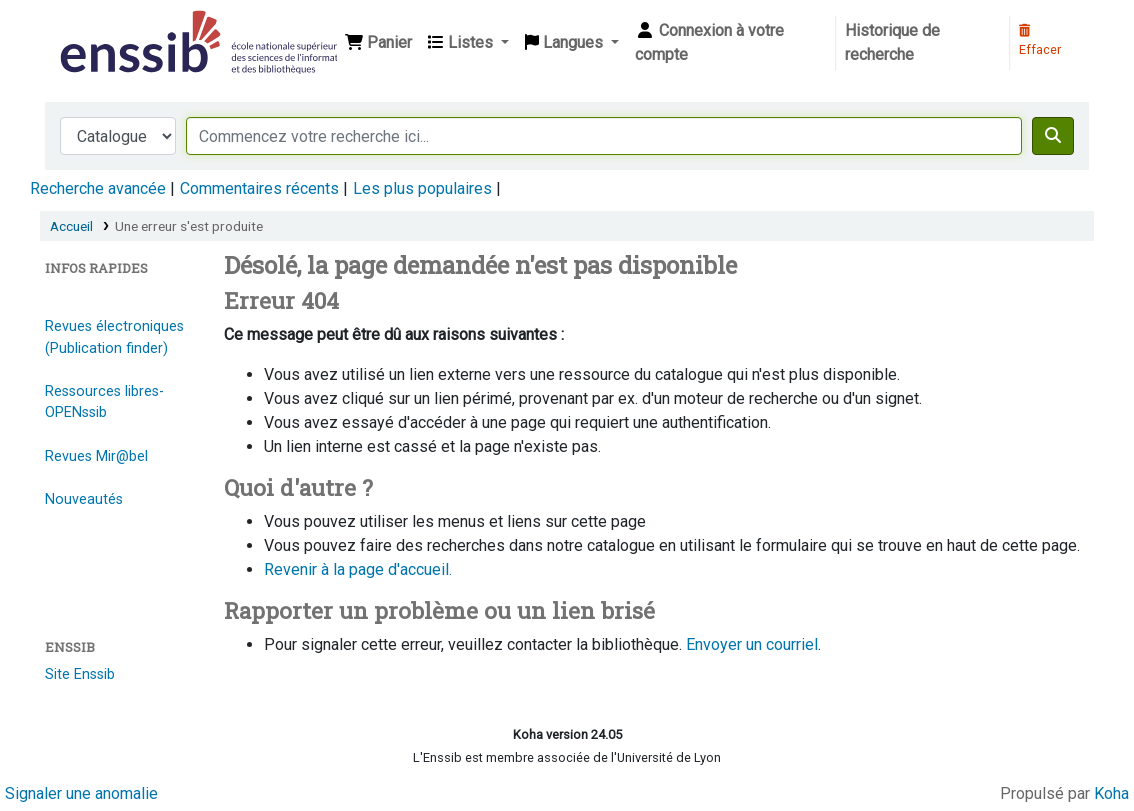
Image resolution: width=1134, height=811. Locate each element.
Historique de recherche (892, 42)
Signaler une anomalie (81, 793)
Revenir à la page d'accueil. (358, 569)
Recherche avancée (98, 188)
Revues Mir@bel (96, 456)
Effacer (1040, 41)
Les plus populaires (422, 188)
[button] (378, 43)
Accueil (71, 226)
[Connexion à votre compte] (731, 43)
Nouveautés (84, 499)
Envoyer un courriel (752, 644)
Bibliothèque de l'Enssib (106, 28)
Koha (1111, 793)
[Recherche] (1053, 136)
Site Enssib (80, 674)
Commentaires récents (259, 188)
